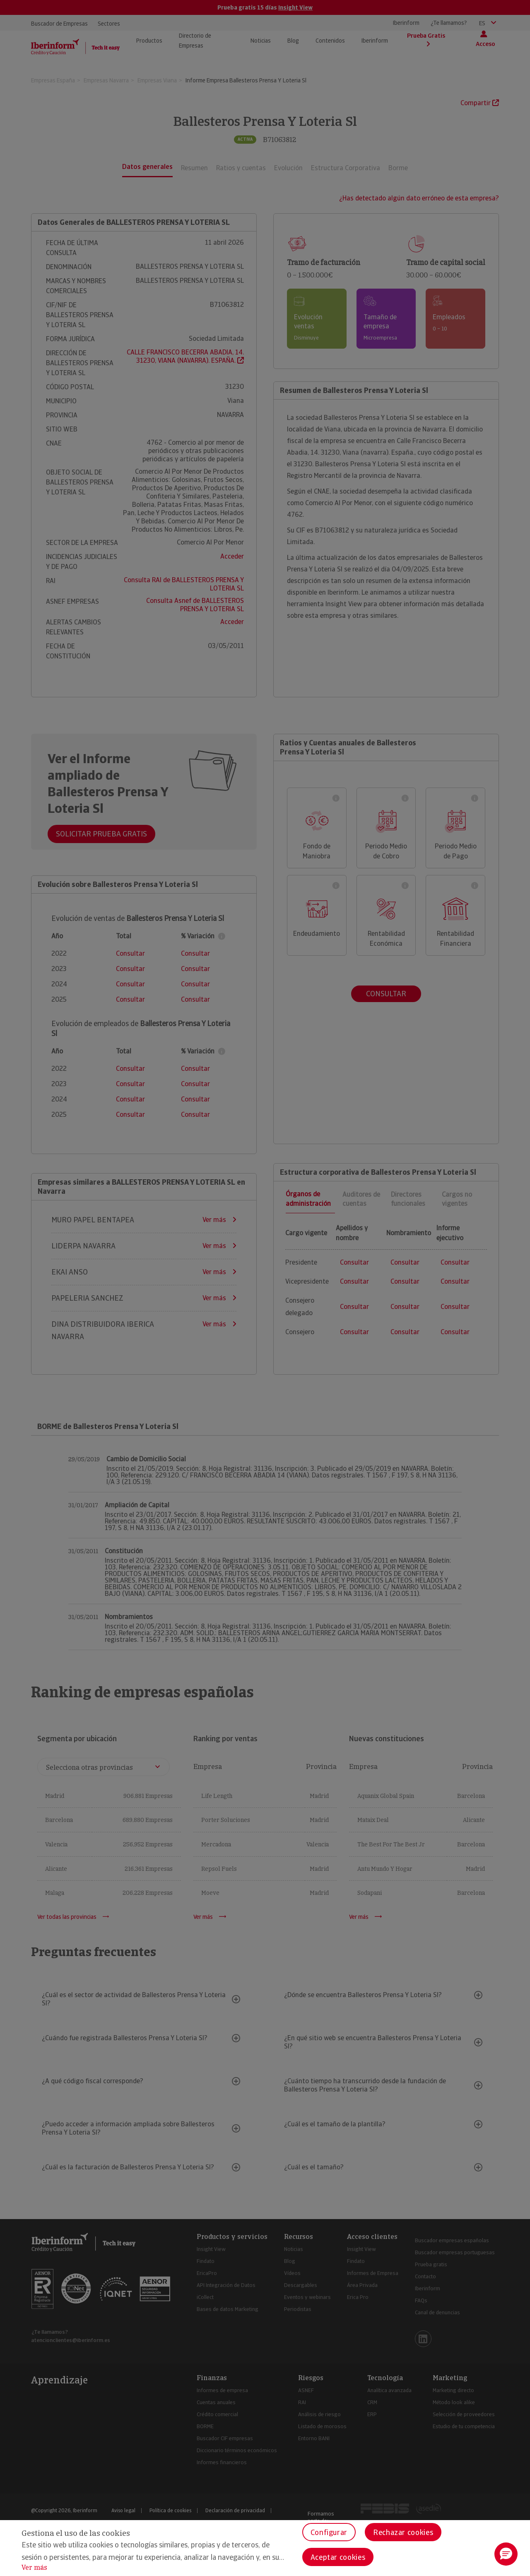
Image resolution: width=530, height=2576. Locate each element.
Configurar (329, 2532)
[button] (506, 2554)
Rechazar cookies (403, 2532)
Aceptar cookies (338, 2557)
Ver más (34, 2567)
